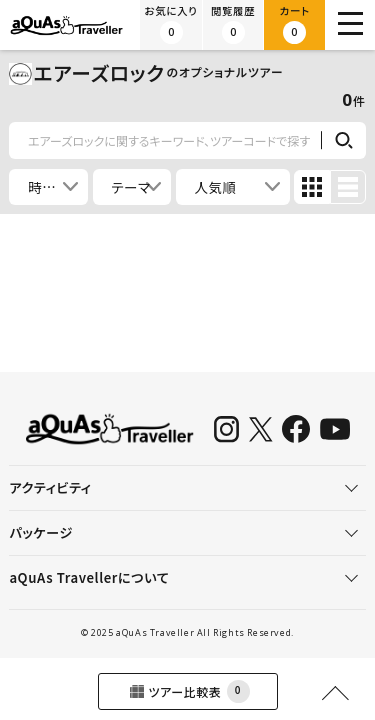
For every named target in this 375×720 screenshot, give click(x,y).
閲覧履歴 (233, 24)
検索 (343, 141)
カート (295, 24)
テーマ (130, 187)
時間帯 (49, 187)
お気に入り (171, 24)
